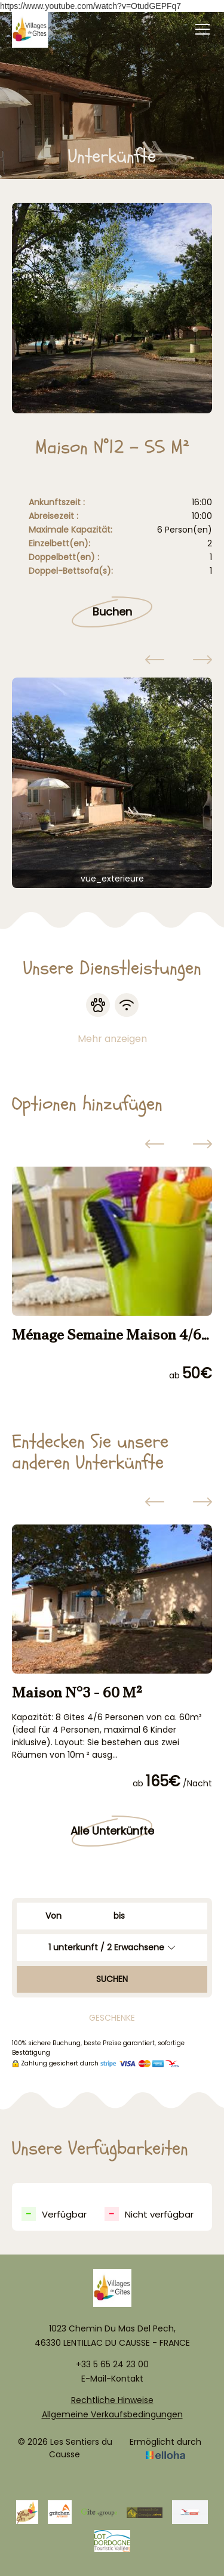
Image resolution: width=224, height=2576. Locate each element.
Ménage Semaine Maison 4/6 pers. (106, 1334)
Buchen (112, 611)
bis (119, 1916)
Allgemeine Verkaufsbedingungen (112, 2414)
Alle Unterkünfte (112, 1830)
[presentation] (154, 661)
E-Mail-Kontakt (112, 2379)
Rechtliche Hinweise (112, 2400)
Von (53, 1916)
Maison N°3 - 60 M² (77, 1692)
